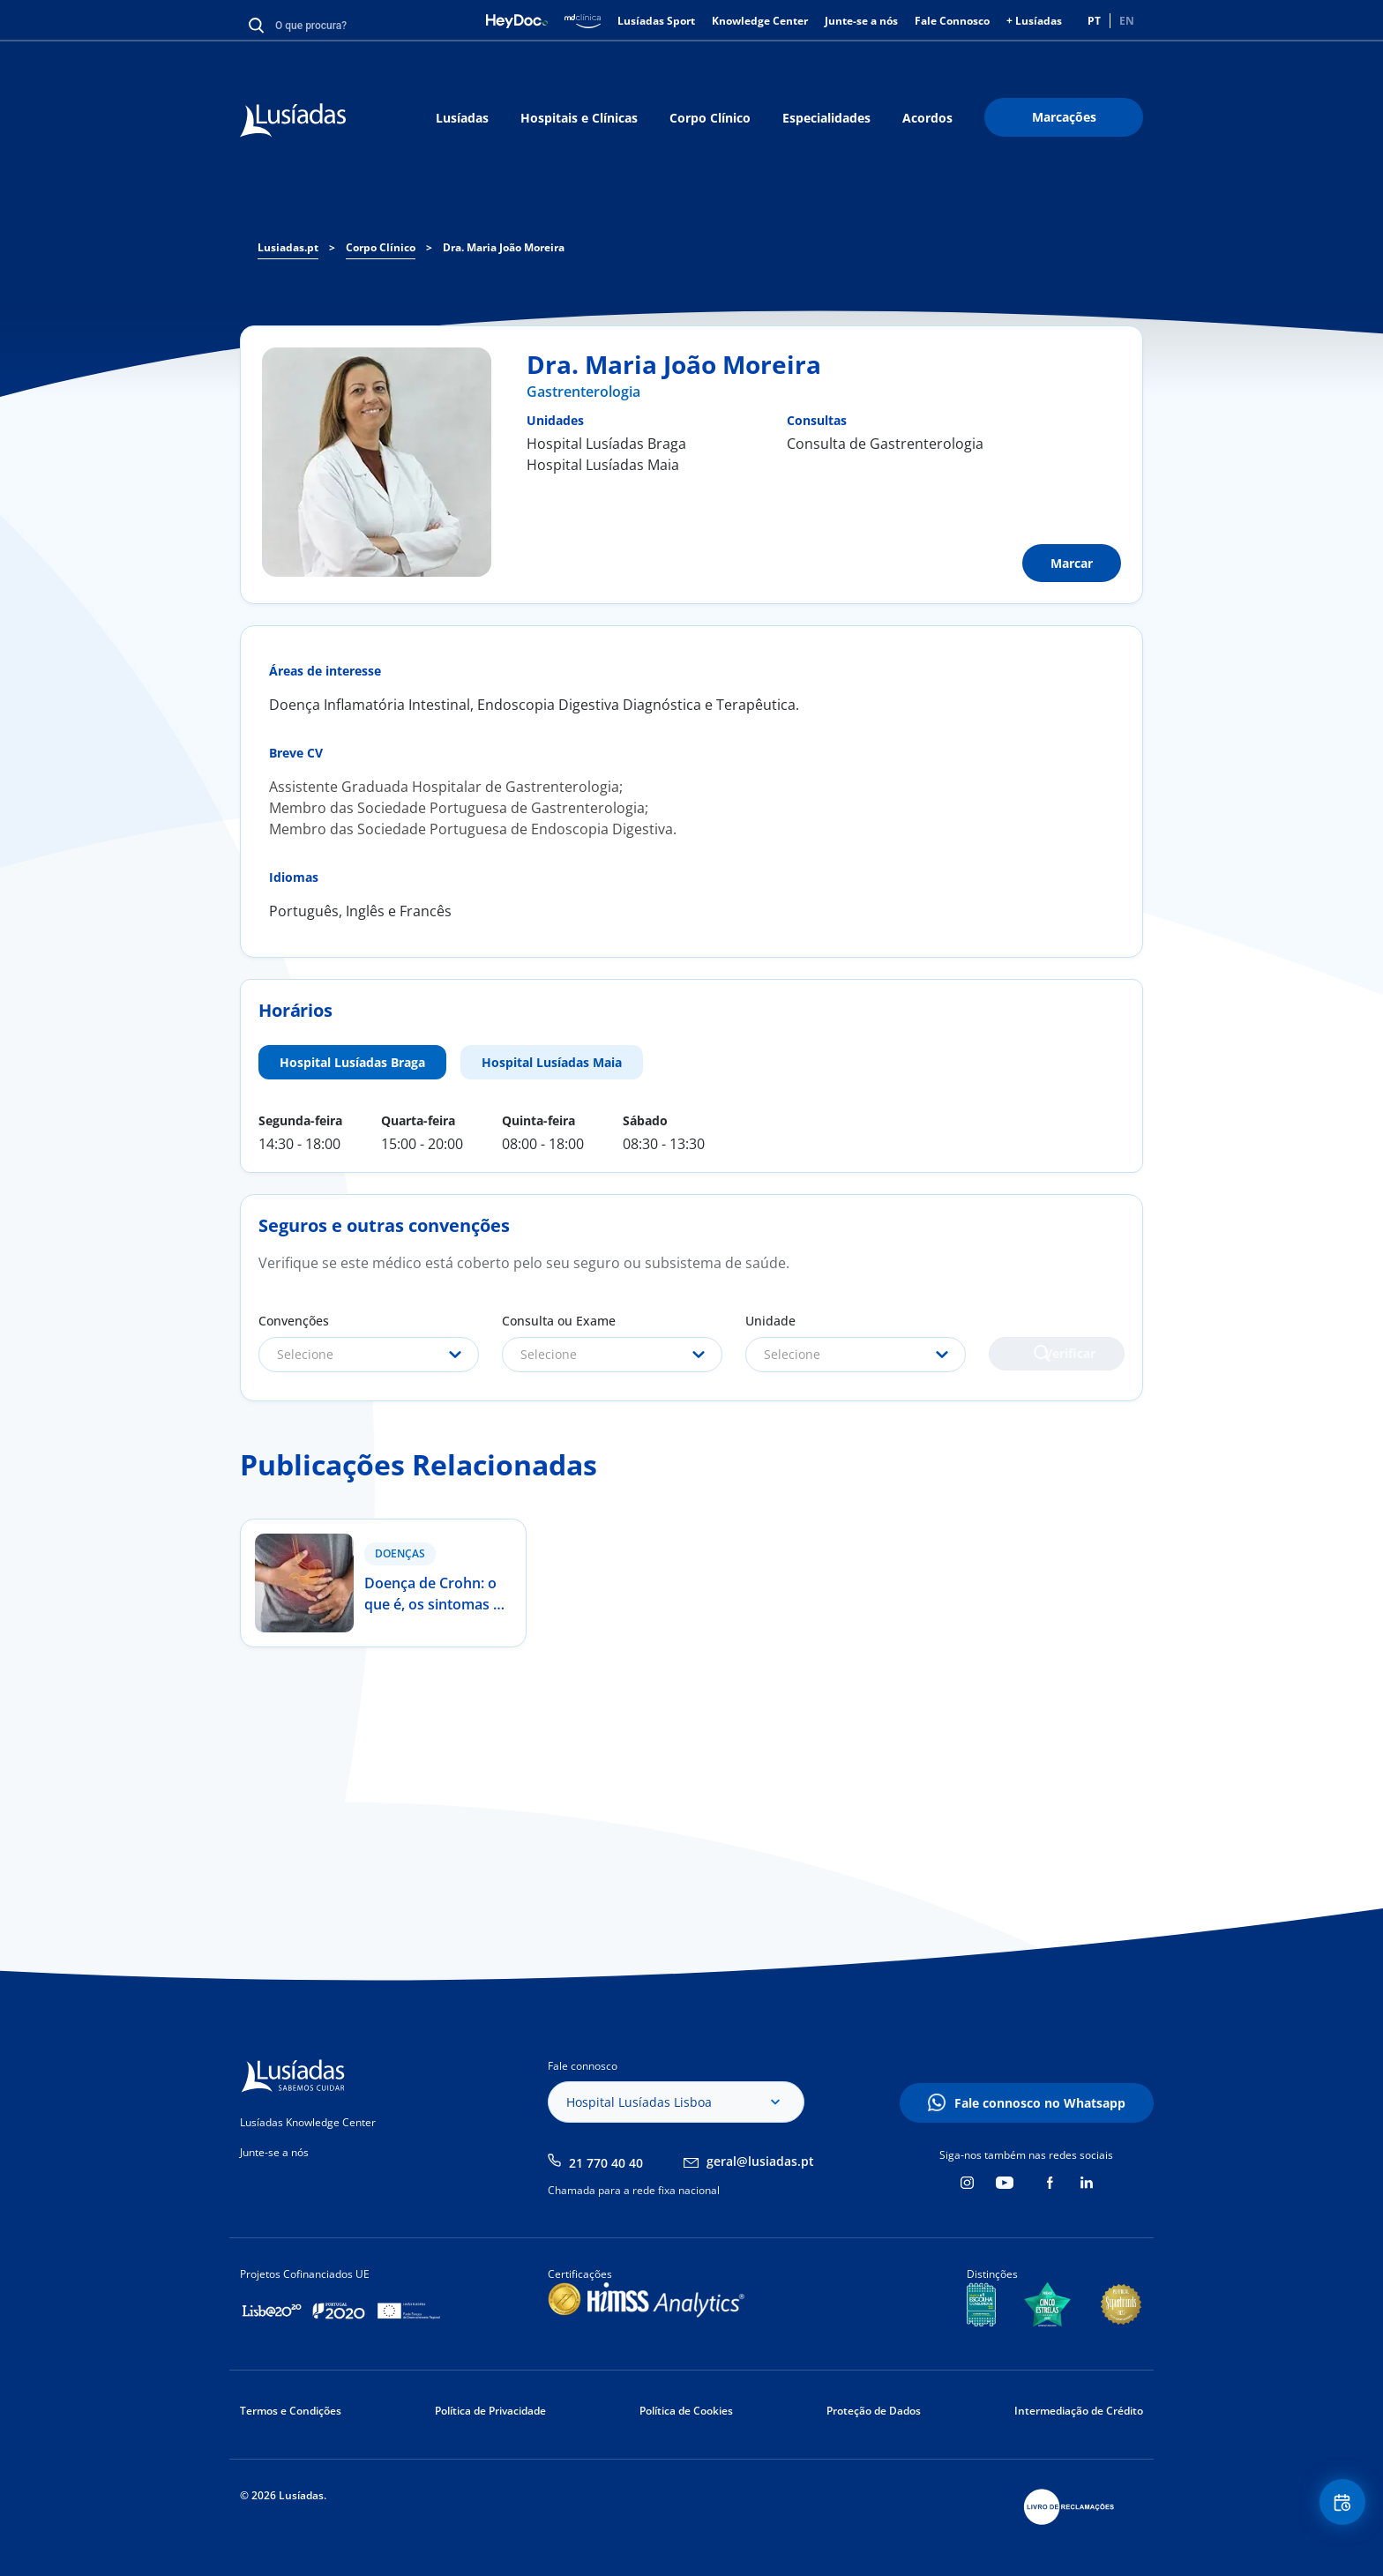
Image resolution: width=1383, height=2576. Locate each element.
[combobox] (368, 1354)
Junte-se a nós (861, 20)
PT (1094, 20)
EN (1126, 20)
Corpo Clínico (710, 117)
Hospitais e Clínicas (579, 117)
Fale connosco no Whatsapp (1039, 2102)
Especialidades (826, 117)
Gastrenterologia (583, 391)
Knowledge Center (760, 20)
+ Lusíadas (1034, 20)
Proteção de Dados (873, 2410)
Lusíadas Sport (656, 20)
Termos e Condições (290, 2410)
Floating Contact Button (1334, 2510)
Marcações (1064, 116)
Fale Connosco (952, 20)
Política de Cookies (686, 2410)
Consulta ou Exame (559, 1320)
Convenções (293, 1320)
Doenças (400, 1553)
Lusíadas (462, 117)
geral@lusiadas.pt (760, 2161)
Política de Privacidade (490, 2410)
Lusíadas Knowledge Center (308, 2122)
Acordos (927, 117)
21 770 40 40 (606, 2162)
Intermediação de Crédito (1078, 2410)
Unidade (770, 1320)
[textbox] (368, 1354)
